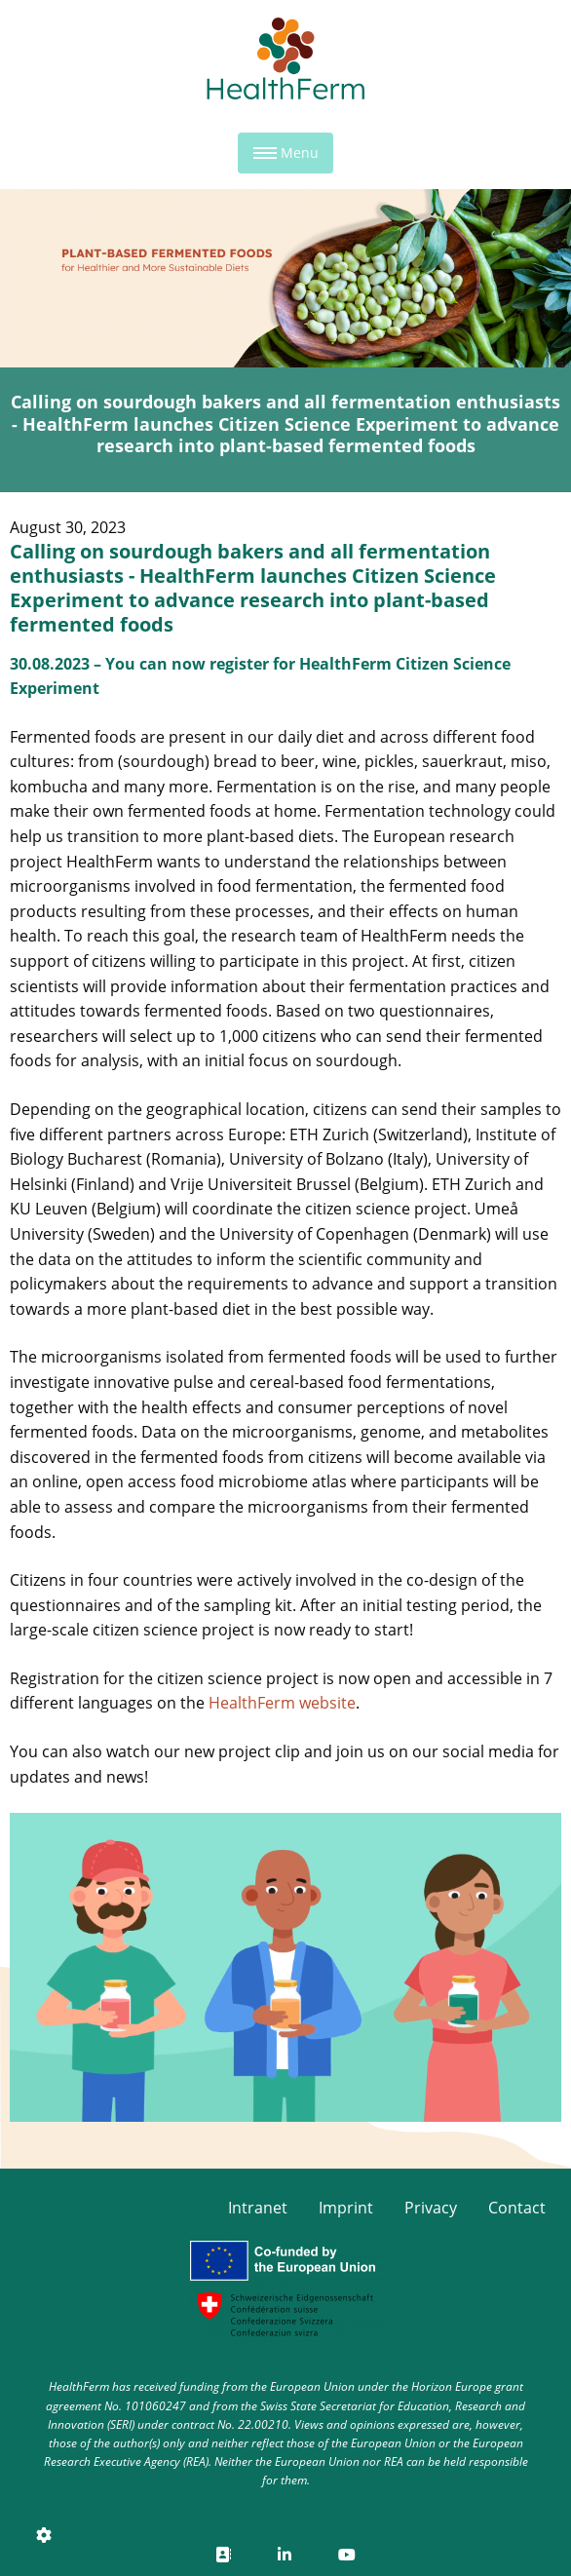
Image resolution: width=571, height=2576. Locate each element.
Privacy (430, 2207)
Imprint (346, 2207)
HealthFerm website (282, 1702)
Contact (517, 2207)
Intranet (257, 2207)
